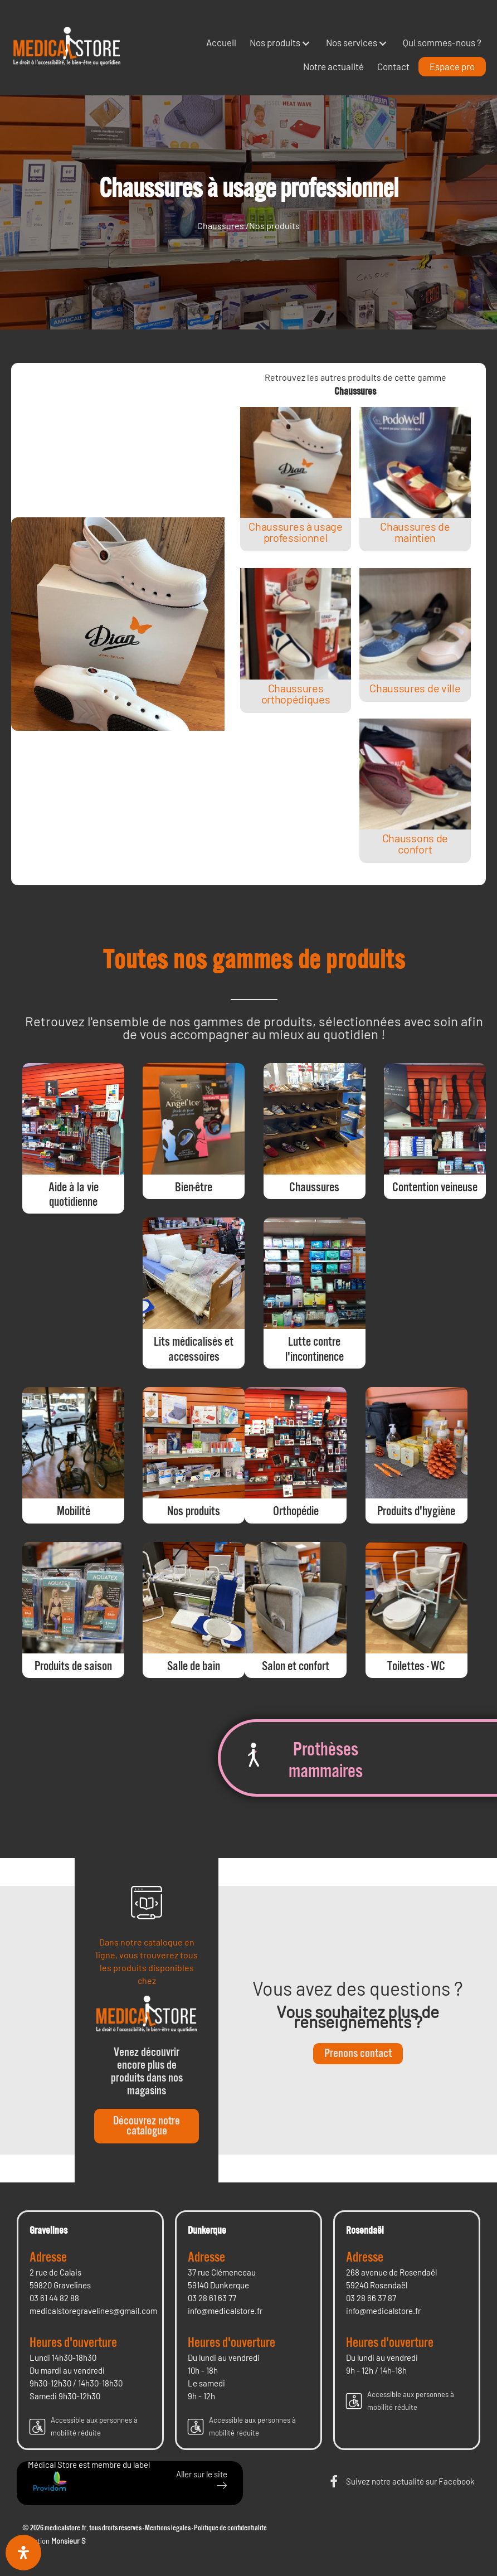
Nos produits (274, 225)
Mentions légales (168, 2528)
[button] (305, 43)
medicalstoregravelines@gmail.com (93, 2311)
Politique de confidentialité (230, 2528)
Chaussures (220, 225)
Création (54, 2540)
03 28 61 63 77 (212, 2298)
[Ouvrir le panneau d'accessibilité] (23, 2552)
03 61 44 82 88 (54, 2298)
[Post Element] (295, 479)
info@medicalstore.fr (225, 2311)
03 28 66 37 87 (371, 2298)
